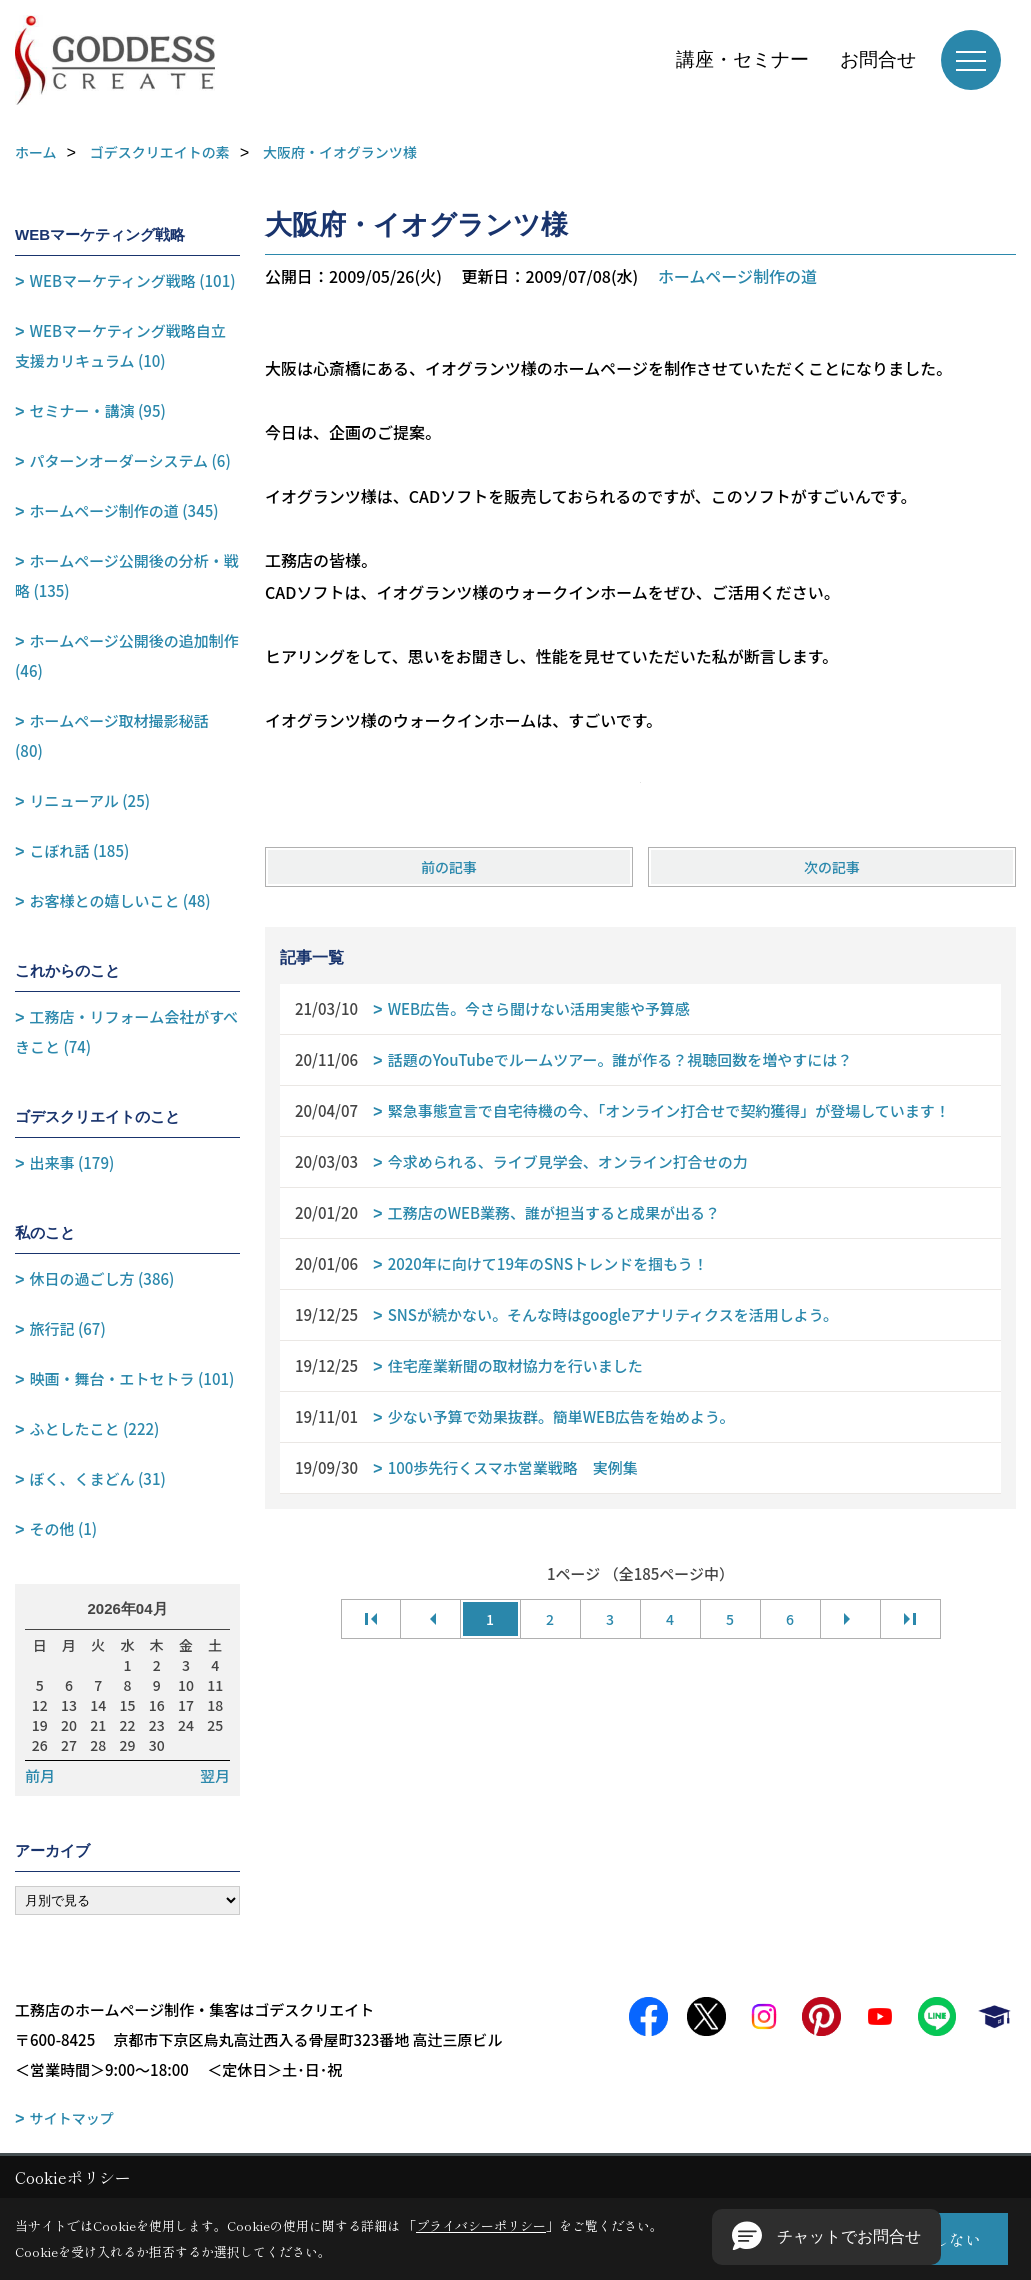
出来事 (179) (72, 1162)
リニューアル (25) (90, 800)
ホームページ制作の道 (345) (124, 510)
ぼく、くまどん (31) (98, 1478)
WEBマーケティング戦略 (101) (133, 280)
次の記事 (832, 867)
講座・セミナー (742, 59)
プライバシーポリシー (481, 2225)
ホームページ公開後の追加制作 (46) (127, 655)
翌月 (215, 1776)
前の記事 (449, 867)
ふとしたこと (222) (95, 1428)
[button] (826, 2237)
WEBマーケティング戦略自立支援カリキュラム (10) (120, 345)
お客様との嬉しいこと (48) (120, 900)
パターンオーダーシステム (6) (130, 460)
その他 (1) (64, 1528)
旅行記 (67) (68, 1328)
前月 (40, 1776)
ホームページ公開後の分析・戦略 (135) (127, 575)
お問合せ (878, 59)
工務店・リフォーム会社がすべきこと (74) (126, 1031)
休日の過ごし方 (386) (102, 1278)
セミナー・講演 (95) (98, 410)
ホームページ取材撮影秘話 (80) (112, 735)
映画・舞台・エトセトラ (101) (132, 1378)
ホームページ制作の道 (737, 276)
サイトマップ (72, 2118)
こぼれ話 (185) (80, 850)
